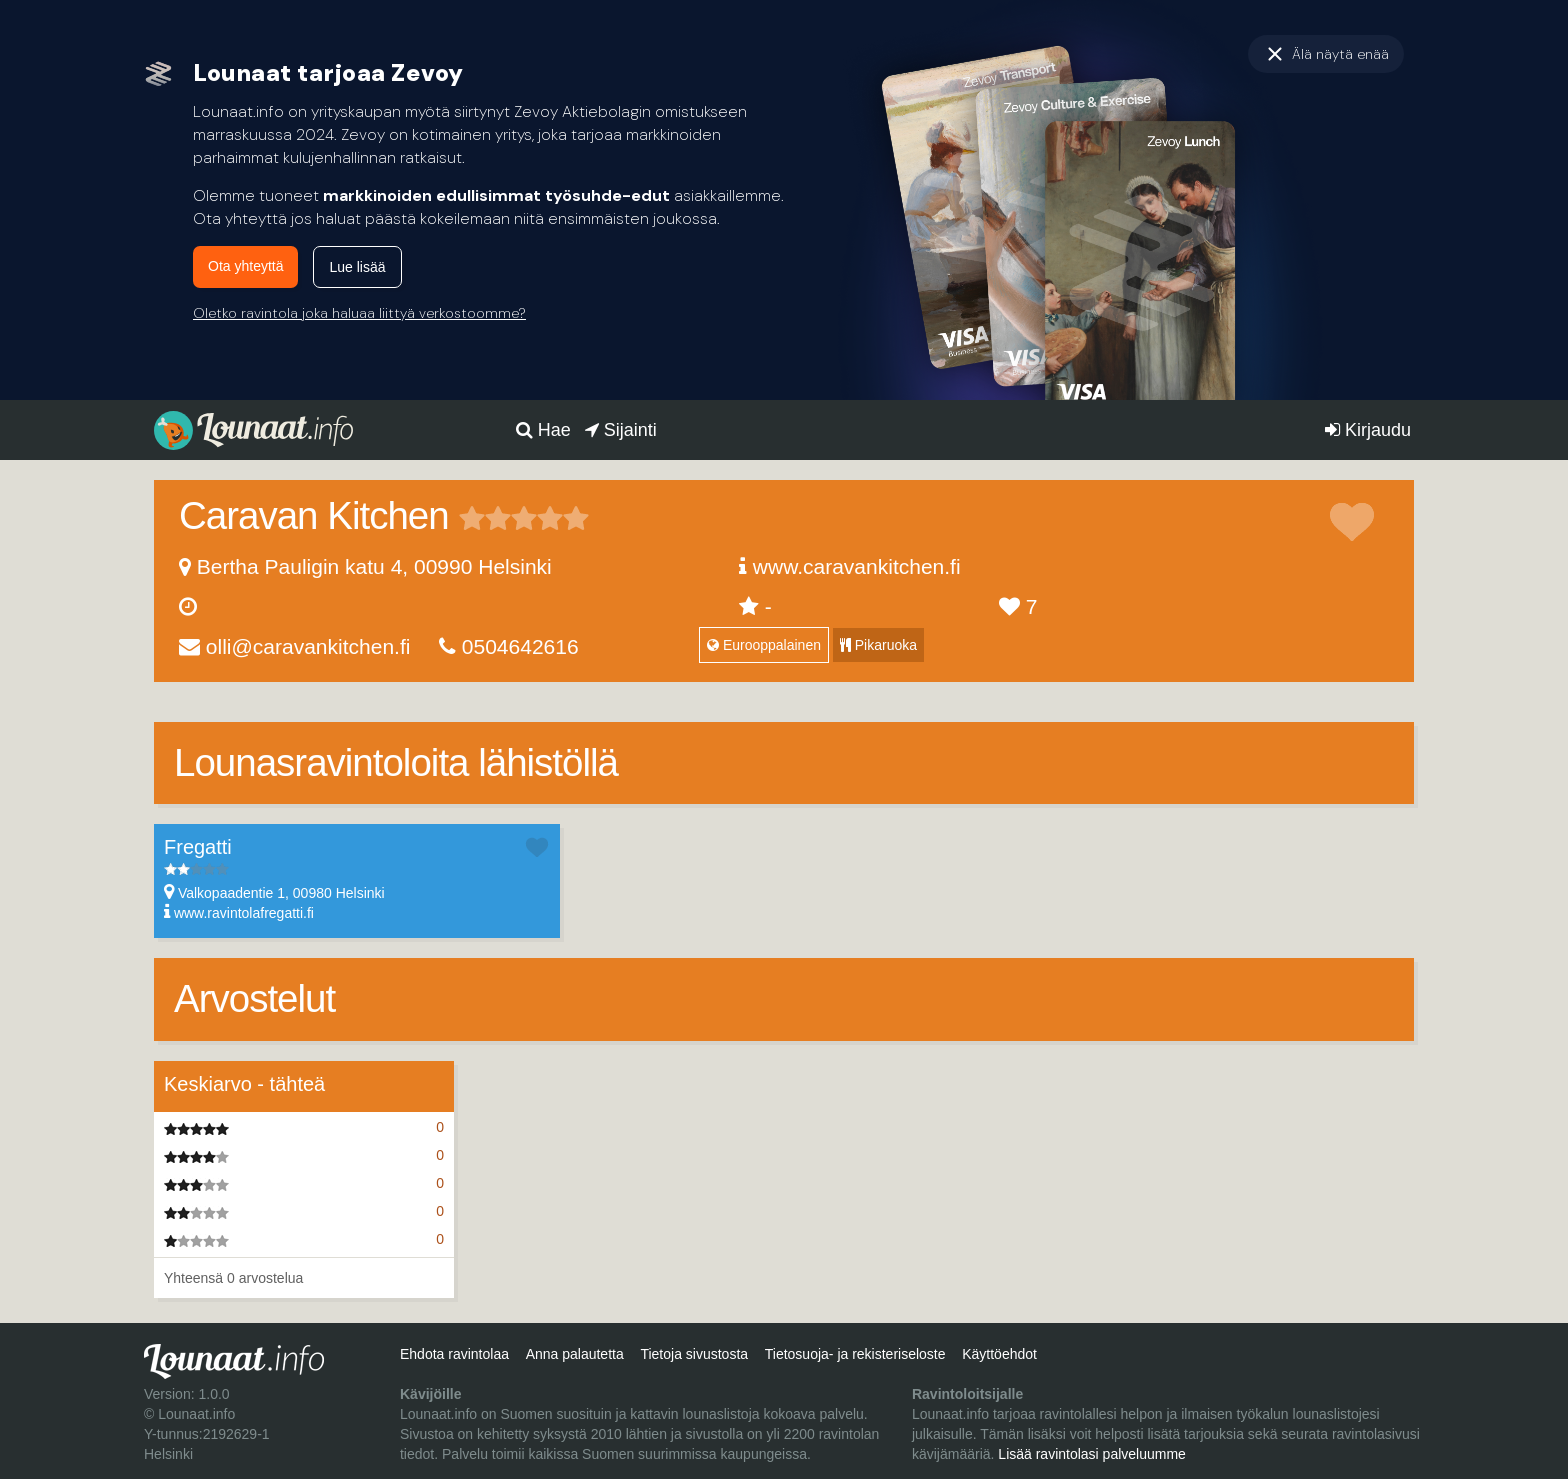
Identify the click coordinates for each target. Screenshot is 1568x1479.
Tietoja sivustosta (694, 1354)
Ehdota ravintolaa (454, 1354)
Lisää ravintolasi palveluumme (1092, 1454)
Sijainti (621, 430)
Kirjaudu (1368, 430)
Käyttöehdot (999, 1354)
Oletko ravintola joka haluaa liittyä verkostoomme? (359, 313)
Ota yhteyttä (245, 266)
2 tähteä (485, 518)
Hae (543, 430)
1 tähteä (472, 518)
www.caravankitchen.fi (857, 566)
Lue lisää (357, 267)
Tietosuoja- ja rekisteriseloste (855, 1354)
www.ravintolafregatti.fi (244, 913)
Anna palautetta (575, 1354)
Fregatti (198, 847)
